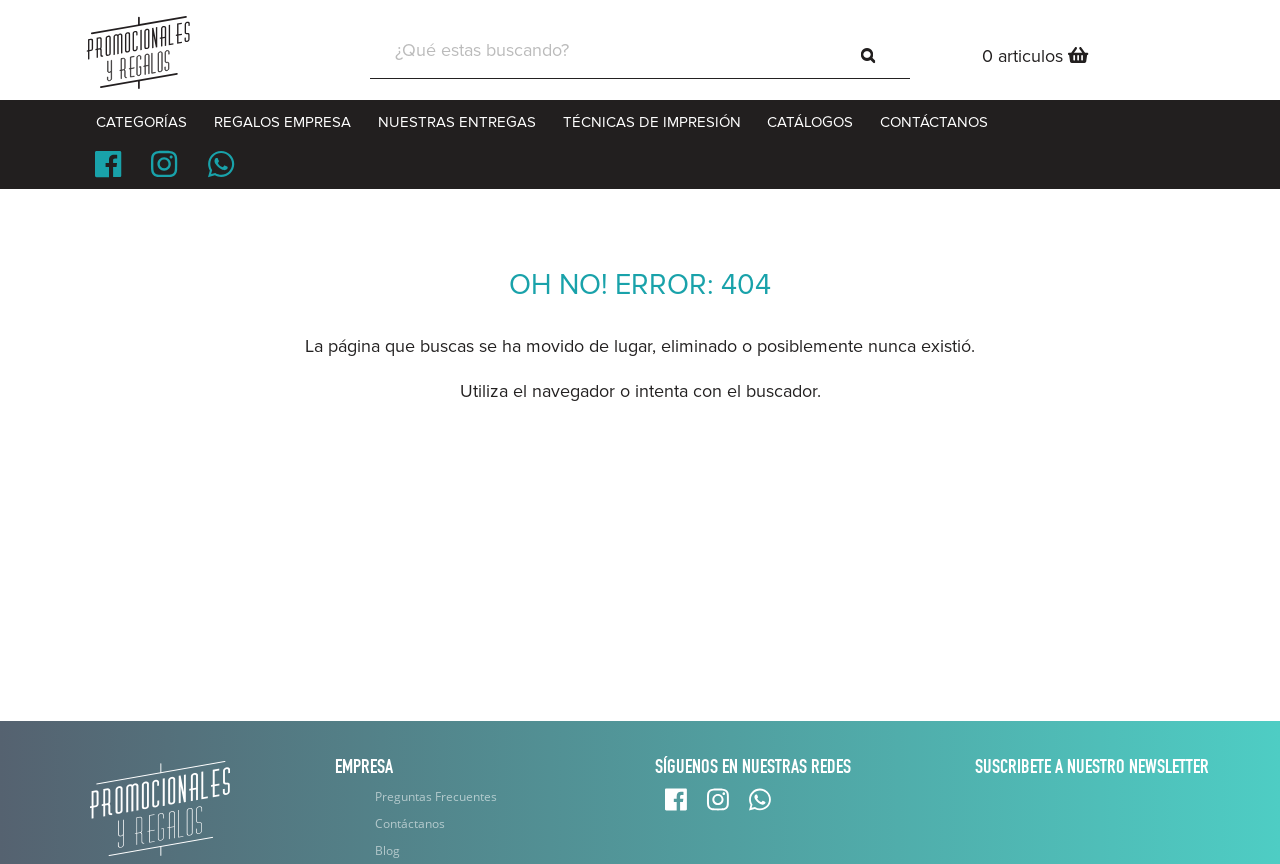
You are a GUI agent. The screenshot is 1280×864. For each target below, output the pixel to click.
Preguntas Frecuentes (436, 796)
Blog (387, 850)
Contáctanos (410, 823)
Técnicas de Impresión (652, 122)
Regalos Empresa (282, 122)
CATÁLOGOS (810, 122)
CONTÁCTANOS (934, 122)
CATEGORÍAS (141, 122)
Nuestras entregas (457, 122)
